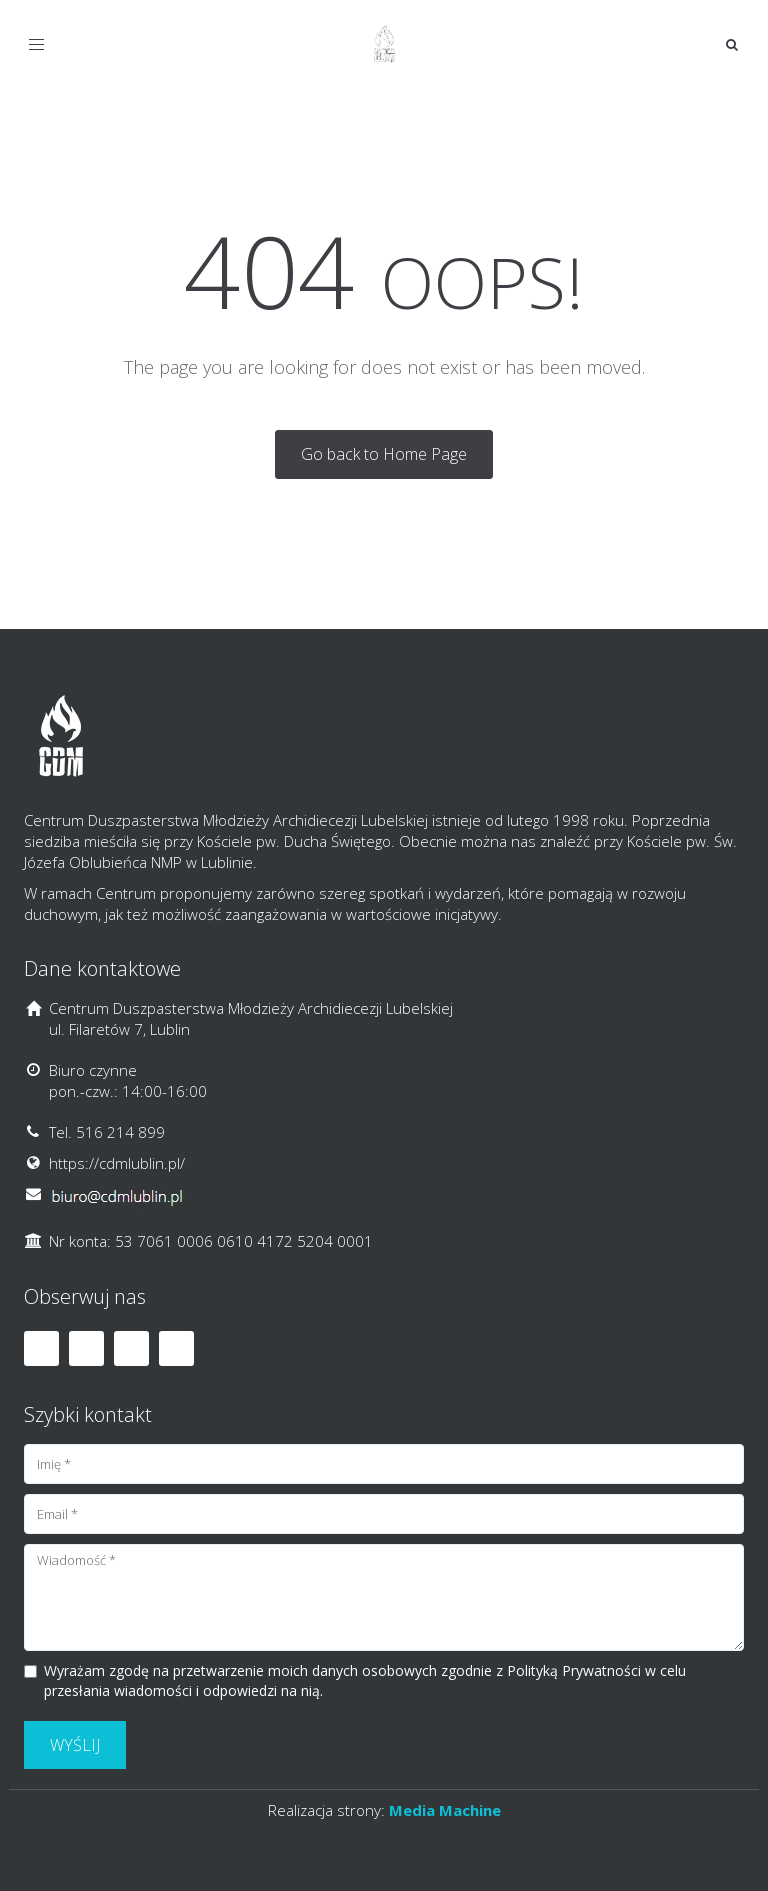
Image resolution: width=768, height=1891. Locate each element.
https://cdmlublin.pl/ (117, 1163)
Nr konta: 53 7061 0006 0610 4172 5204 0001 (211, 1241)
